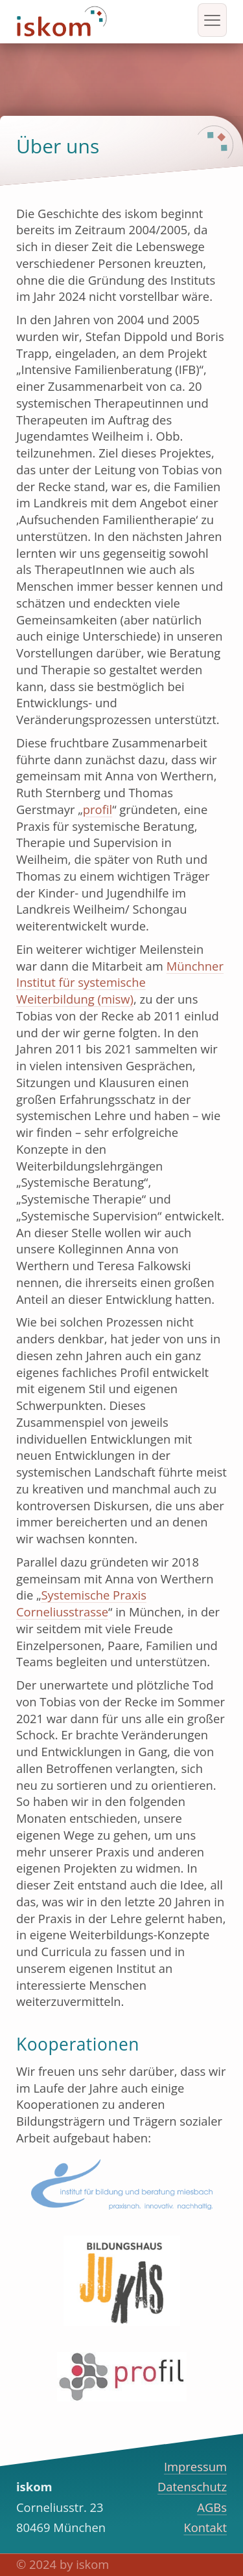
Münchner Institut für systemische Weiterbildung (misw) (120, 982)
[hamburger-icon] (212, 20)
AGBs (212, 2507)
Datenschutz (192, 2486)
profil (97, 809)
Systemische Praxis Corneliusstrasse (81, 1603)
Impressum (195, 2466)
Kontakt (205, 2527)
